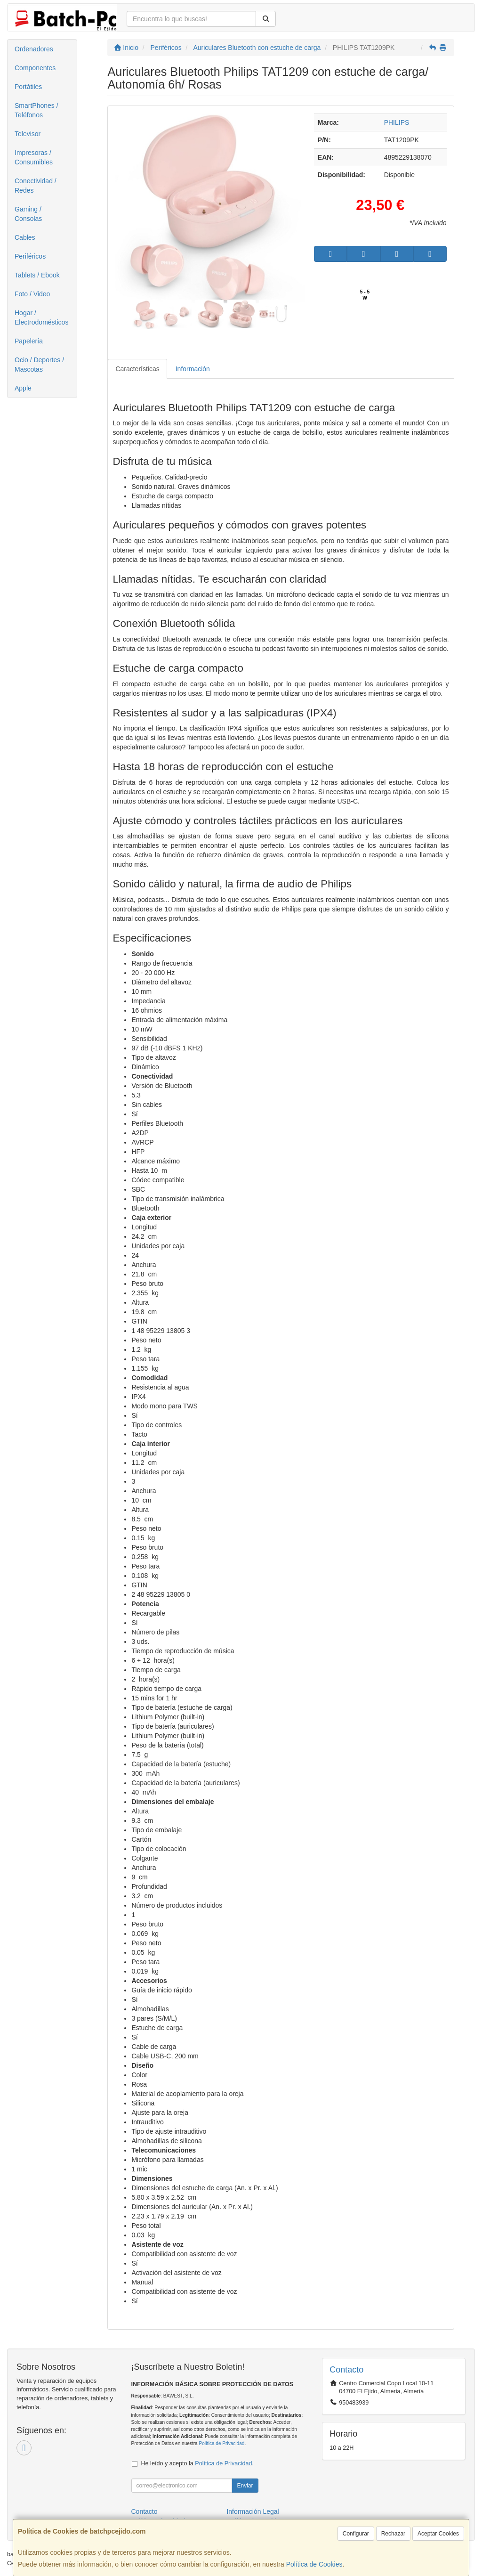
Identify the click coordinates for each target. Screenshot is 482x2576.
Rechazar (393, 2533)
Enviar (245, 2485)
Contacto (144, 2511)
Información (193, 369)
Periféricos (30, 256)
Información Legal (252, 2511)
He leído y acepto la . (197, 2463)
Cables (25, 237)
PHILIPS (397, 122)
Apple (23, 388)
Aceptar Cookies (438, 2533)
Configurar (356, 2533)
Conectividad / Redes (35, 185)
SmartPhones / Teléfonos (36, 110)
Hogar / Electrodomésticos (41, 317)
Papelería (29, 341)
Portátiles (28, 86)
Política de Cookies (314, 2564)
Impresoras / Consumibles (34, 157)
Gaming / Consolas (28, 213)
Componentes (35, 68)
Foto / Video (32, 294)
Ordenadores (34, 49)
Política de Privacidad (221, 2443)
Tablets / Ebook (37, 275)
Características (137, 369)
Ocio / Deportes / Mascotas (39, 364)
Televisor (27, 134)
